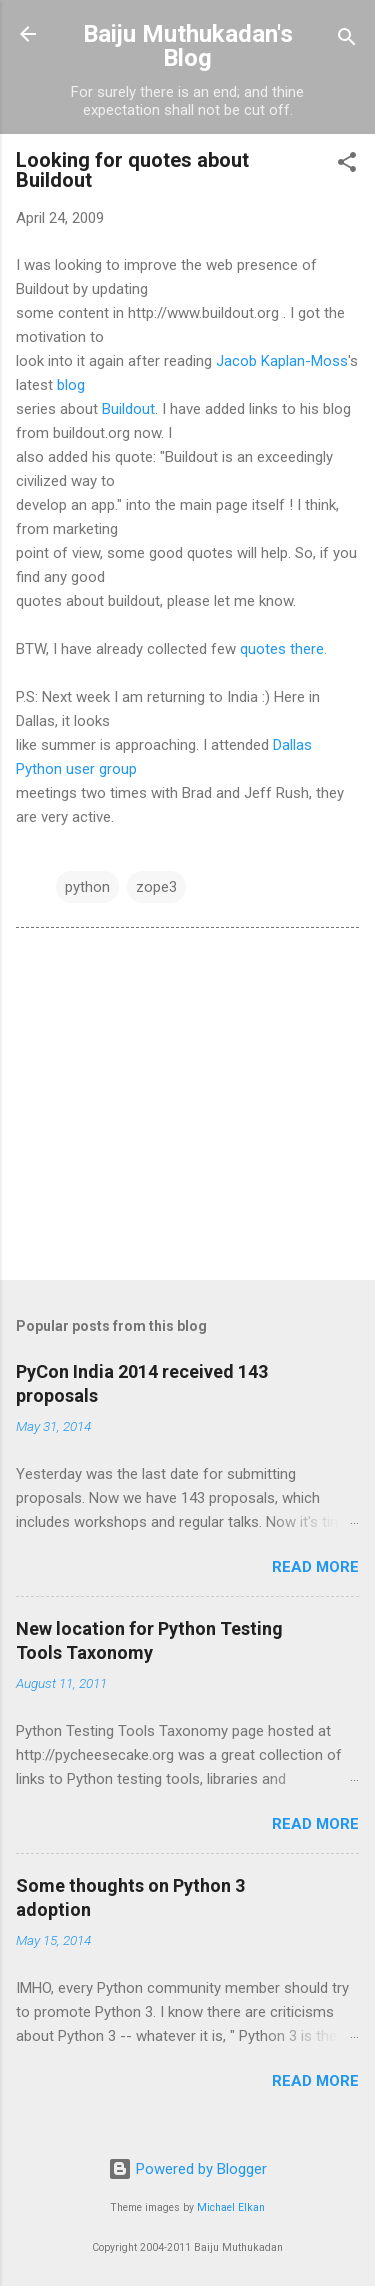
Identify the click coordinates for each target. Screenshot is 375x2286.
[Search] (347, 40)
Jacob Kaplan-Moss (282, 361)
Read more (315, 1567)
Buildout (128, 409)
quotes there (282, 649)
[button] (347, 165)
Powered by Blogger (187, 2169)
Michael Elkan (231, 2207)
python (87, 887)
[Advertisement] (187, 1108)
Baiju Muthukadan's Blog (188, 46)
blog (71, 385)
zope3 (156, 887)
